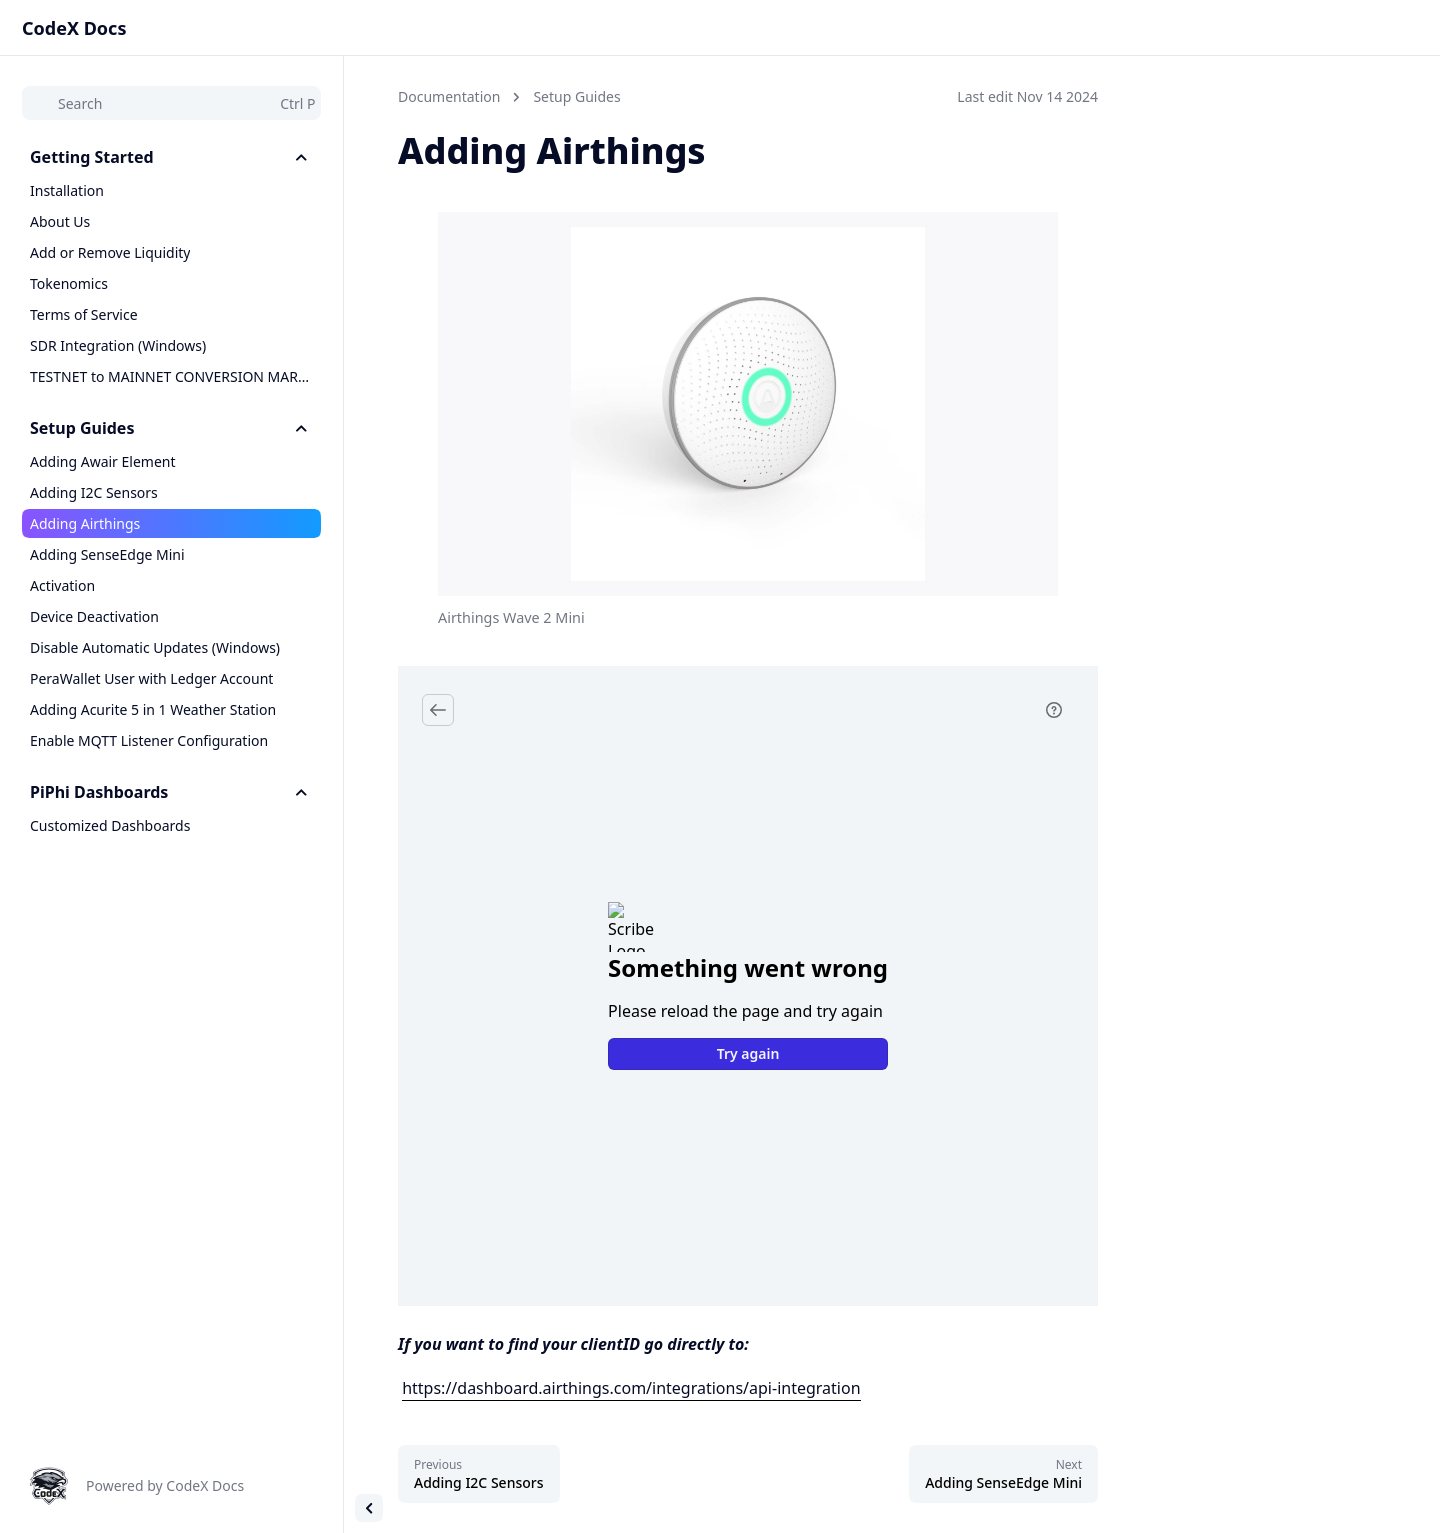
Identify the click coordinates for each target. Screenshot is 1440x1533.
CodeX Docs (74, 28)
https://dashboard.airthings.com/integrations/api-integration (631, 1388)
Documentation (449, 96)
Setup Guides (576, 96)
